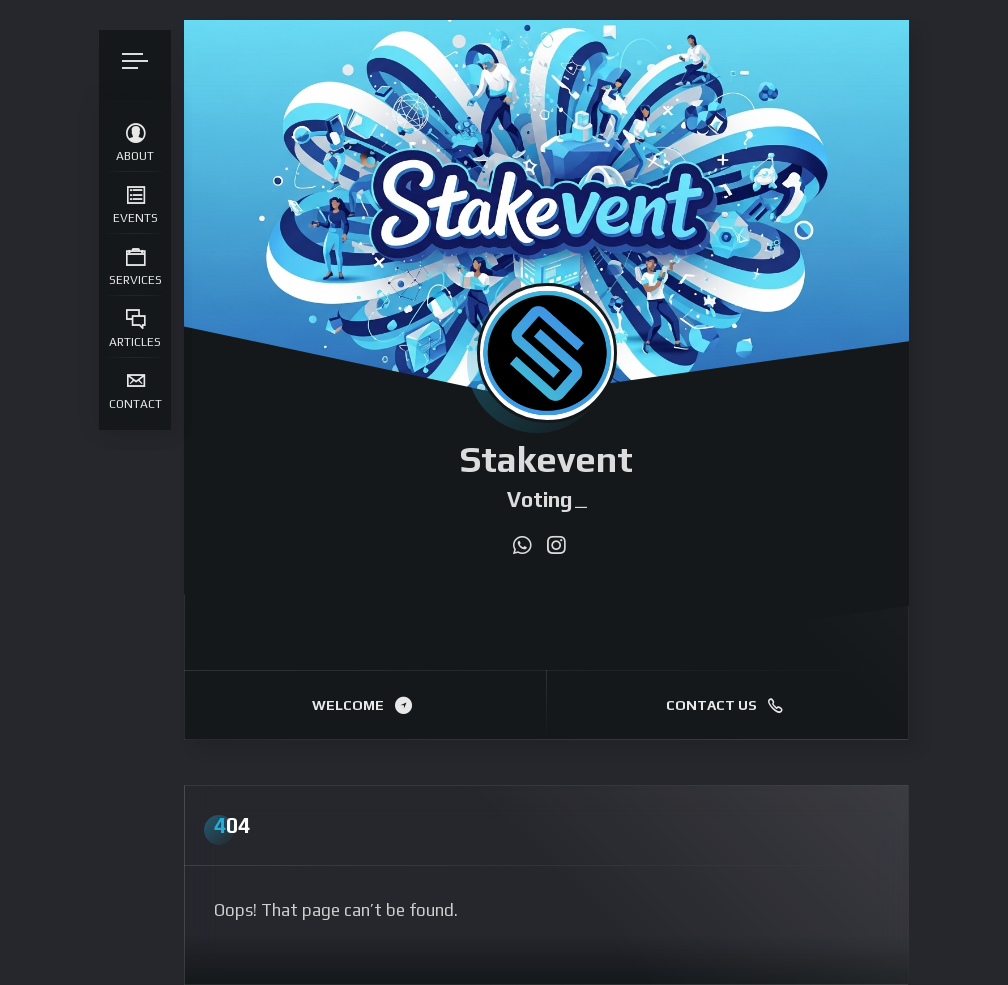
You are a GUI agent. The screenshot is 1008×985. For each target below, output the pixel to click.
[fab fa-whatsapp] (522, 546)
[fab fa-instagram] (556, 546)
